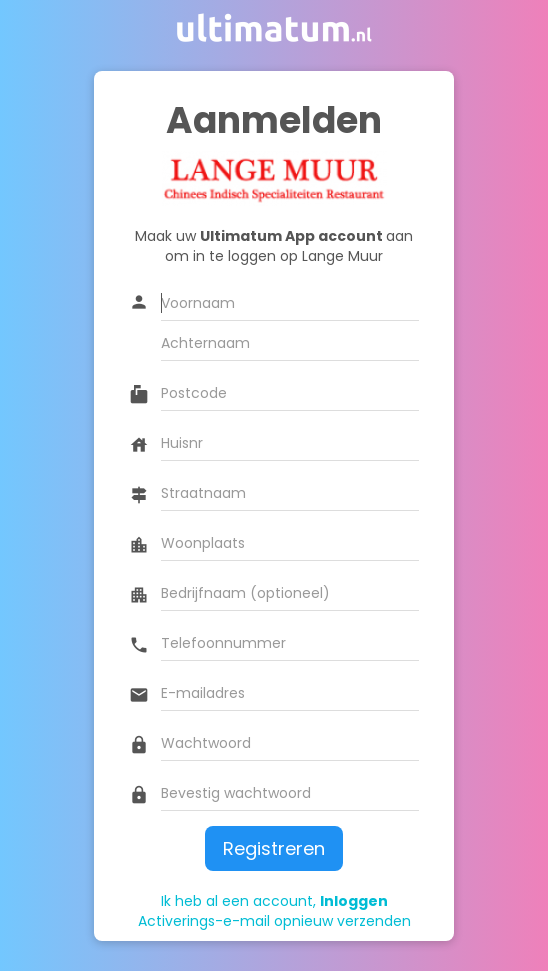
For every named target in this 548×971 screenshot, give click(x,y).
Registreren (274, 848)
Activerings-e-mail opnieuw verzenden (274, 921)
